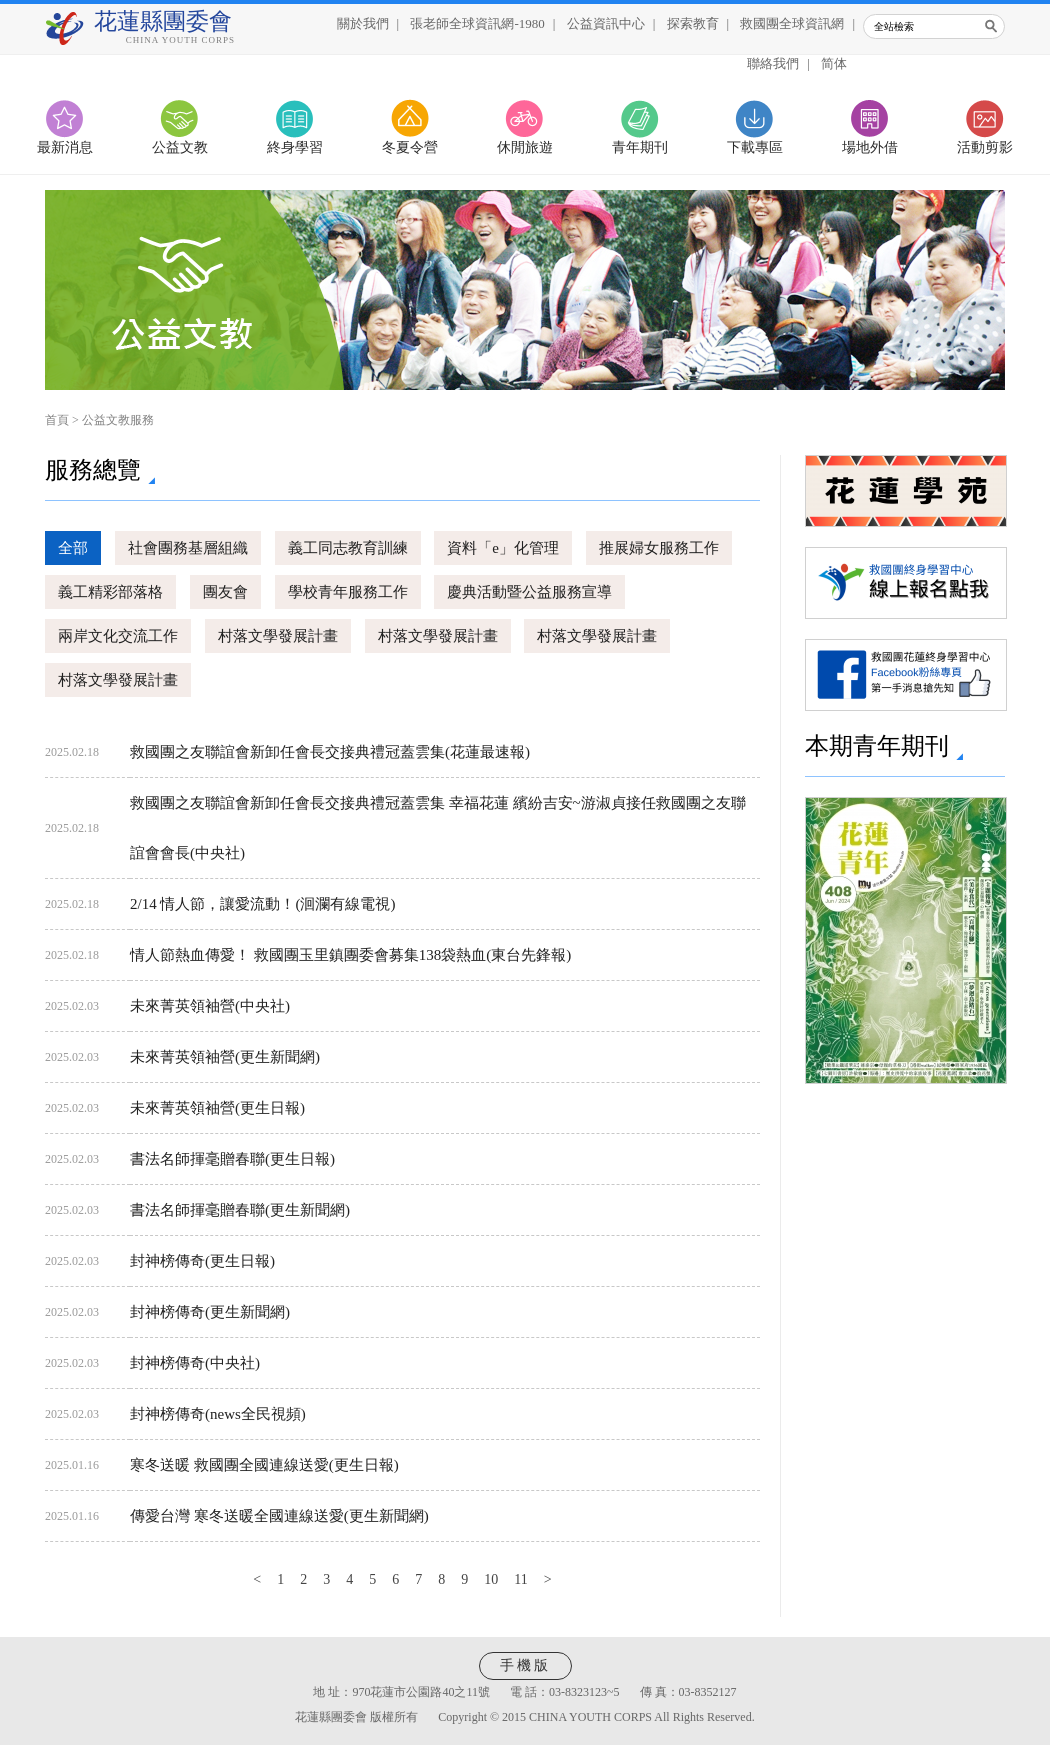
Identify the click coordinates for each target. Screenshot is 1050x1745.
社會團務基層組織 (188, 548)
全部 (73, 548)
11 (520, 1579)
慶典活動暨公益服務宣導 (529, 592)
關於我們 (363, 23)
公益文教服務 (118, 420)
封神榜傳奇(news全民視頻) (218, 1414)
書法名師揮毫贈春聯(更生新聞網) (240, 1210)
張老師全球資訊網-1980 (477, 23)
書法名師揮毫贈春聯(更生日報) (232, 1159)
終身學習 (295, 147)
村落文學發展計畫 (278, 636)
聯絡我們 (773, 63)
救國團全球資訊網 (792, 23)
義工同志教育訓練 (348, 548)
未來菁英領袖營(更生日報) (217, 1108)
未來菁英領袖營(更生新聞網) (225, 1057)
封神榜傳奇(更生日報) (202, 1261)
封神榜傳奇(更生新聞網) (210, 1312)
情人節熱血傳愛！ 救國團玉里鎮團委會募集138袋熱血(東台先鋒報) (350, 955)
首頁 (57, 420)
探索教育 (693, 23)
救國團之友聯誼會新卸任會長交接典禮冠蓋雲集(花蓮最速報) (330, 752)
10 (491, 1579)
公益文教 (180, 147)
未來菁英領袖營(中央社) (210, 1006)
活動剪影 (985, 147)
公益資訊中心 (606, 23)
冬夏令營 (410, 147)
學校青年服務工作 (348, 592)
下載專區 (755, 147)
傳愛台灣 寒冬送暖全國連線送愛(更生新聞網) (279, 1516)
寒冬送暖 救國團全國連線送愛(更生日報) (264, 1465)
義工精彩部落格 (110, 592)
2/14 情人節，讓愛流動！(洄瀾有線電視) (262, 904)
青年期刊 (640, 147)
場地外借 (870, 147)
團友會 (225, 592)
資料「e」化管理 (503, 548)
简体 (834, 63)
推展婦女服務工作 (659, 548)
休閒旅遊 (525, 147)
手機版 (525, 1665)
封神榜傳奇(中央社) (195, 1363)
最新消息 (65, 147)
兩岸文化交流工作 (118, 636)
